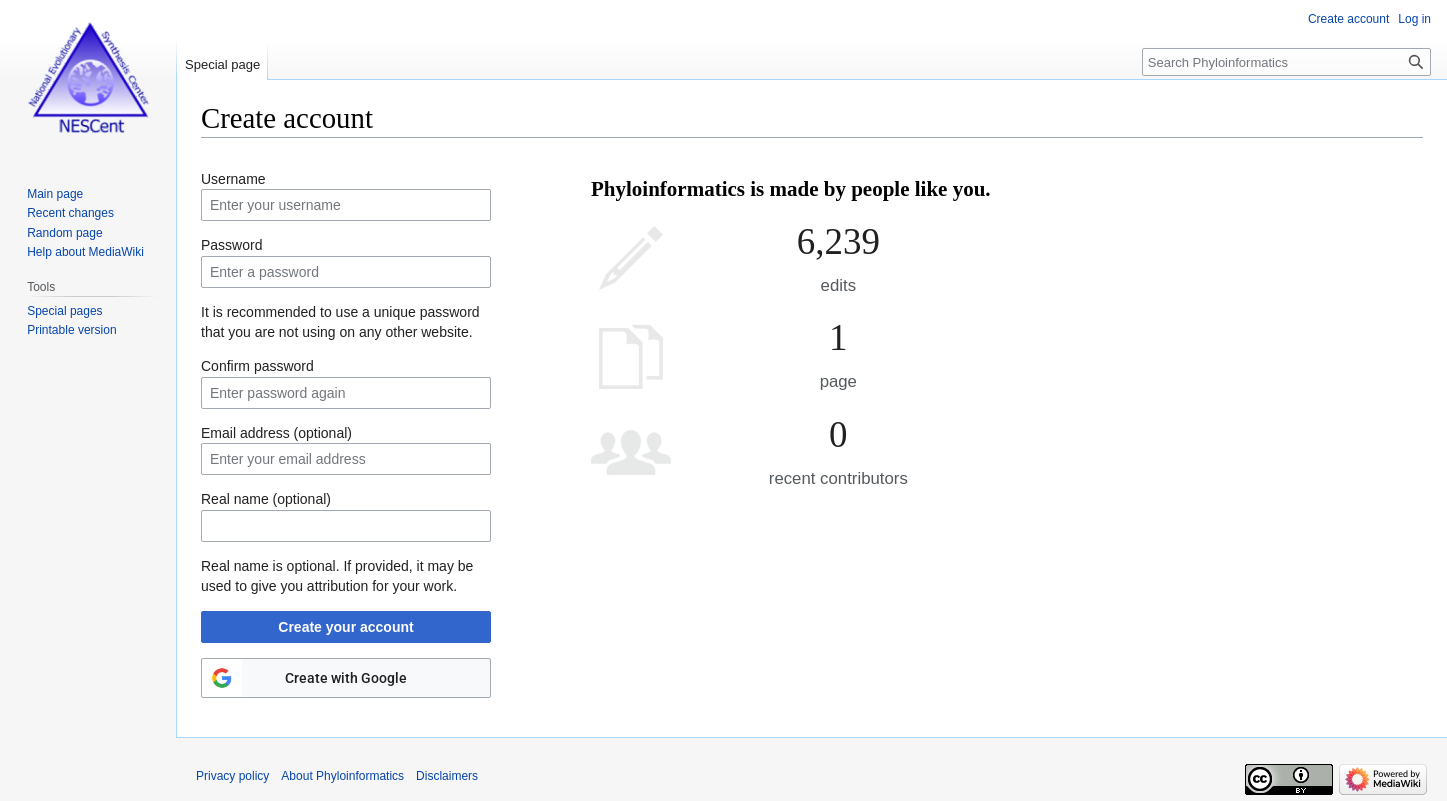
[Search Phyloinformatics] (1286, 62)
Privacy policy (232, 776)
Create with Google (346, 678)
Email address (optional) (276, 433)
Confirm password (257, 366)
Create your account (345, 627)
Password (231, 245)
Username (233, 179)
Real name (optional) (266, 499)
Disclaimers (447, 776)
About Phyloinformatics (342, 776)
